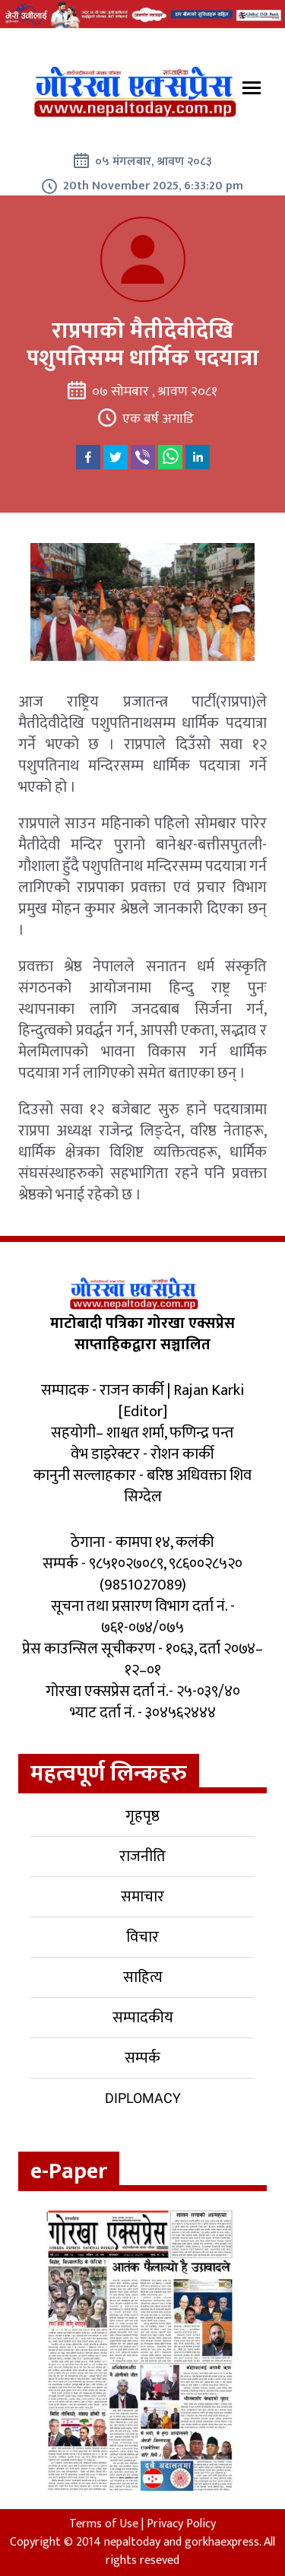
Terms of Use (103, 2524)
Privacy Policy (181, 2524)
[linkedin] (197, 457)
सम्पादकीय (142, 2018)
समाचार (142, 1897)
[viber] (143, 457)
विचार (142, 1937)
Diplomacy (143, 2098)
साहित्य (143, 1977)
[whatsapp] (170, 457)
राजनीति (142, 1856)
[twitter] (115, 457)
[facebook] (88, 457)
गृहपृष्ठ (142, 1816)
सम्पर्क (142, 2058)
